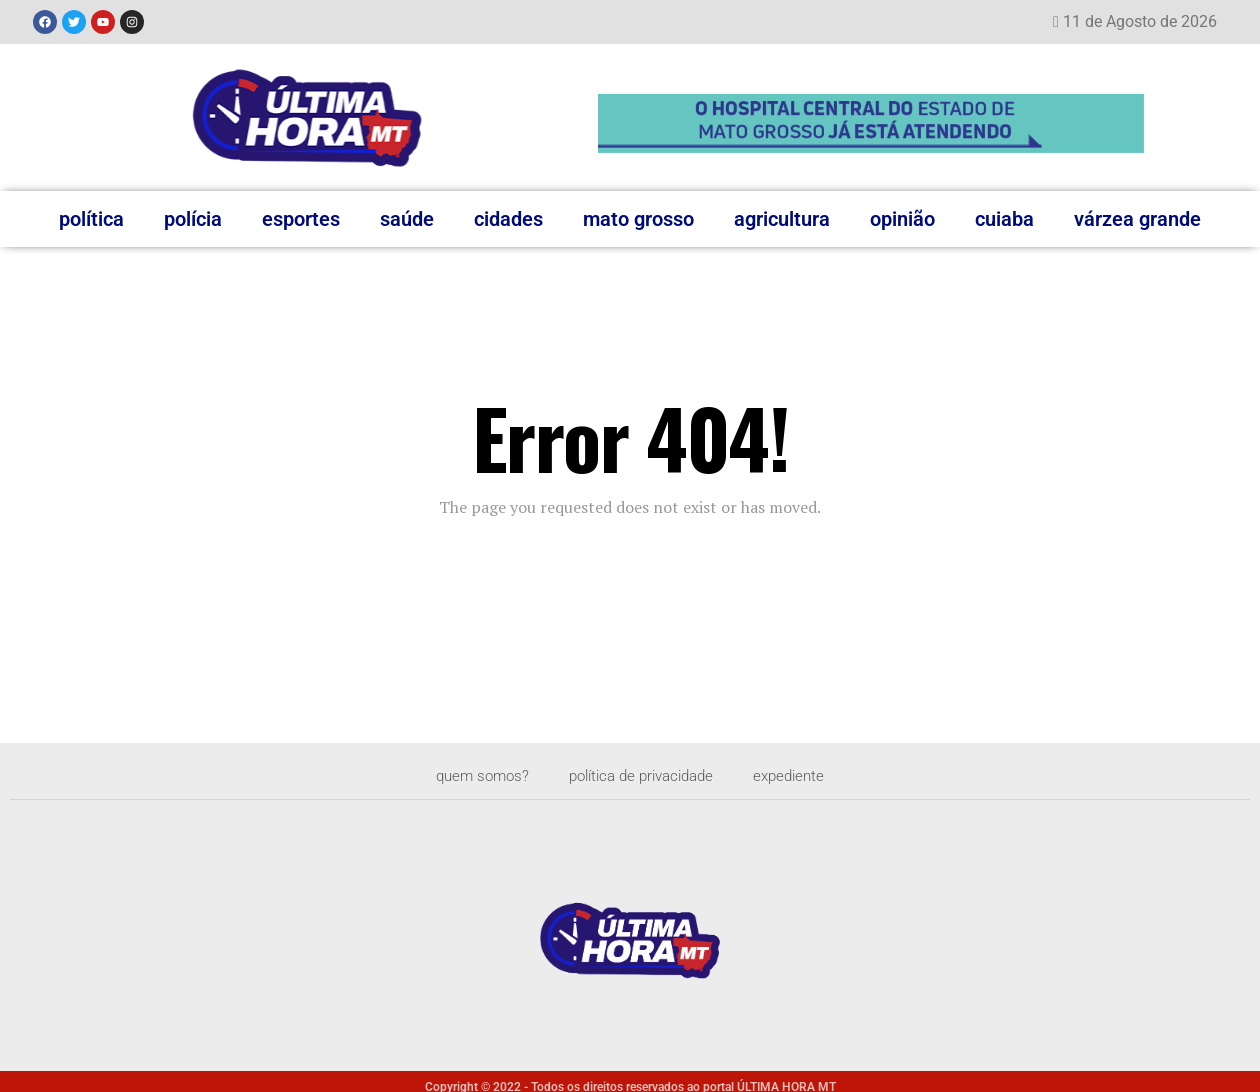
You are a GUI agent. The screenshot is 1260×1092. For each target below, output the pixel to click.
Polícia (193, 219)
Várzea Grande (1137, 219)
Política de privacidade (641, 775)
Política (91, 219)
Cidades (508, 219)
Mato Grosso (638, 219)
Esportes (301, 219)
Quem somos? (472, 775)
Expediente (799, 775)
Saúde (407, 219)
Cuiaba (1004, 219)
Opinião (902, 219)
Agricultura (782, 219)
